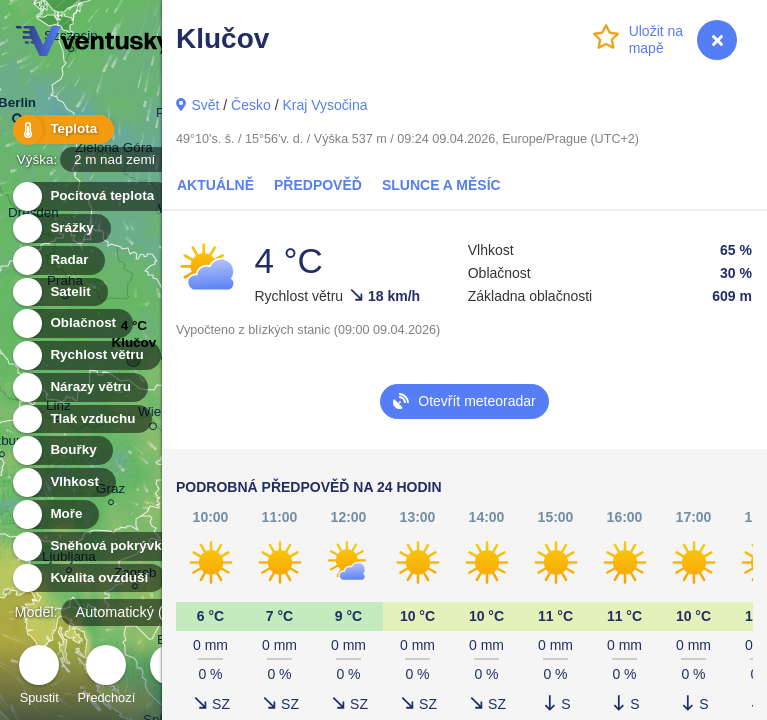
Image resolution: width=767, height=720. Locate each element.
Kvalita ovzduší (87, 578)
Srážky (60, 228)
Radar (58, 260)
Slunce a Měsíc (441, 185)
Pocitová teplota (90, 196)
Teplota (62, 129)
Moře (55, 514)
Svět (205, 105)
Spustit (39, 677)
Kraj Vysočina (324, 105)
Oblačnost (71, 323)
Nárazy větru (79, 387)
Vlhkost (63, 482)
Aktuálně (215, 185)
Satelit (59, 292)
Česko (251, 105)
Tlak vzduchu (81, 419)
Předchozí (107, 677)
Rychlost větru (85, 355)
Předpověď (318, 185)
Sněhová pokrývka (98, 546)
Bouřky (62, 450)
